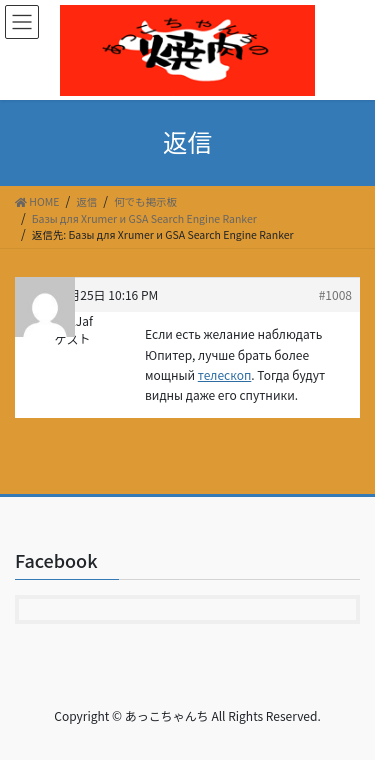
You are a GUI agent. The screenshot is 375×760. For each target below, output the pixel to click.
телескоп (225, 374)
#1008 (335, 294)
